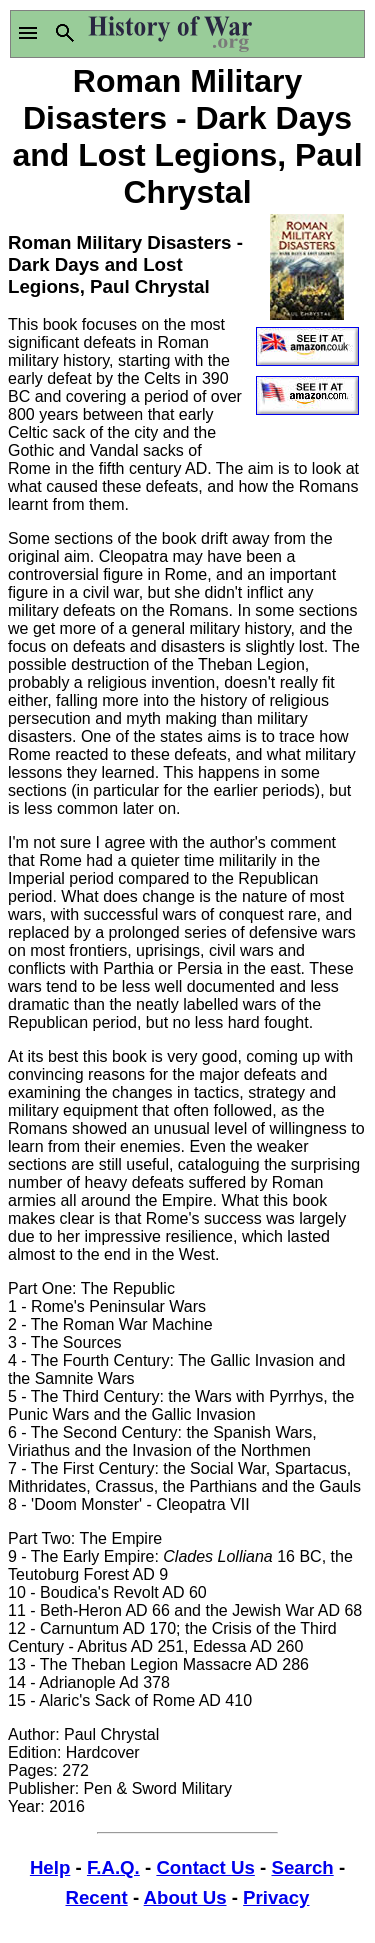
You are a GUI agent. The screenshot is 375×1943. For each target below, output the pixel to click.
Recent (97, 1897)
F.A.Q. (113, 1867)
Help (50, 1867)
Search (302, 1867)
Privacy (276, 1897)
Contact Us (205, 1867)
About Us (185, 1897)
